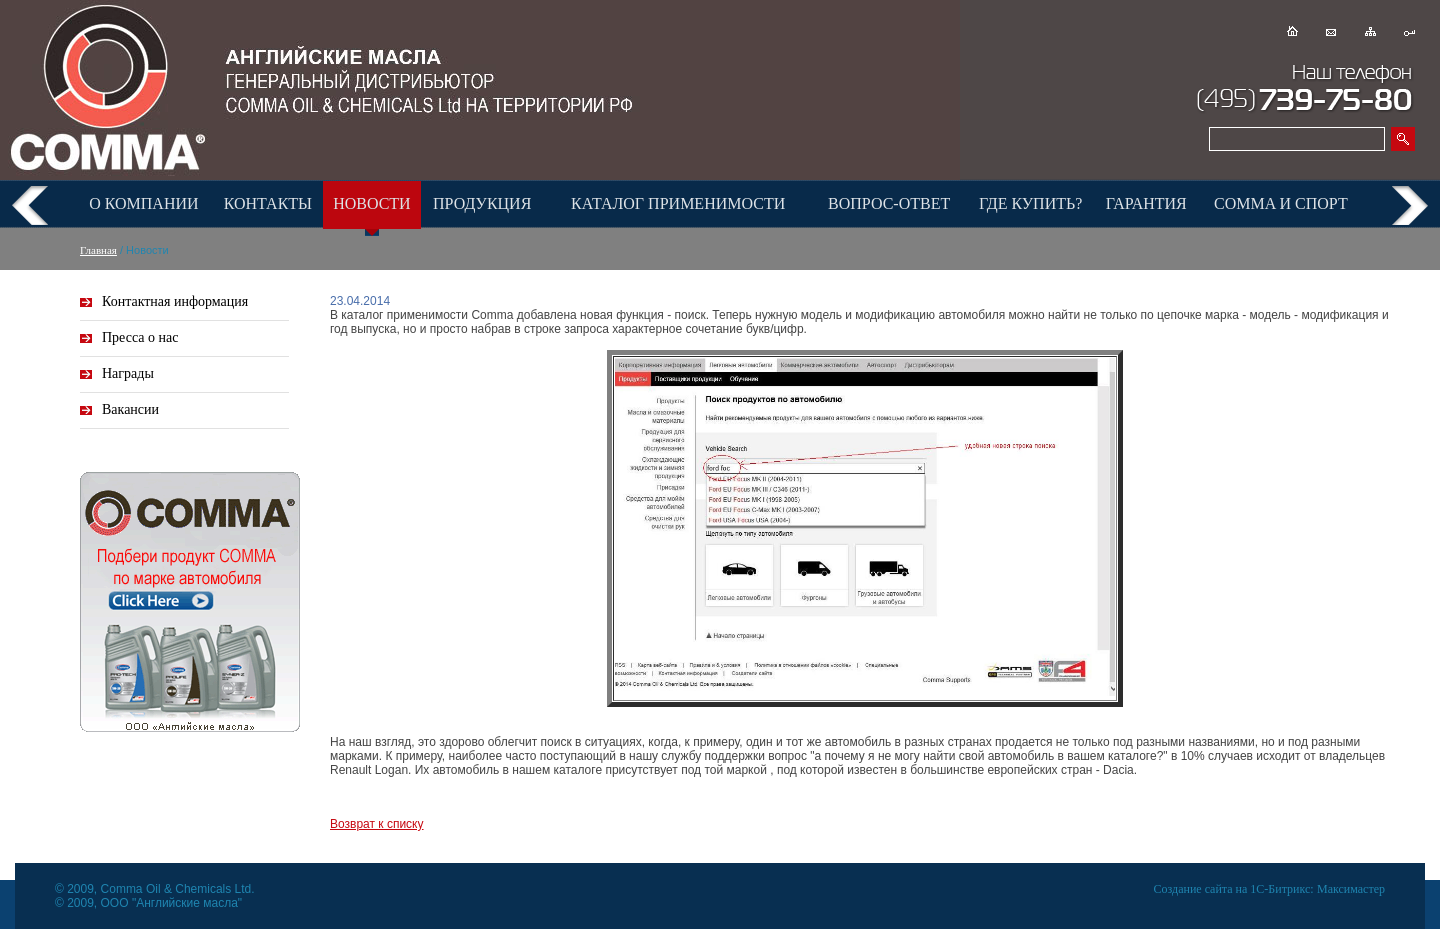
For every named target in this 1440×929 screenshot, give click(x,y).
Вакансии (130, 409)
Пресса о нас (140, 337)
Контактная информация (175, 301)
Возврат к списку (377, 824)
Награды (128, 373)
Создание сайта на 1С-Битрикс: (1234, 889)
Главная (98, 250)
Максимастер (1351, 889)
